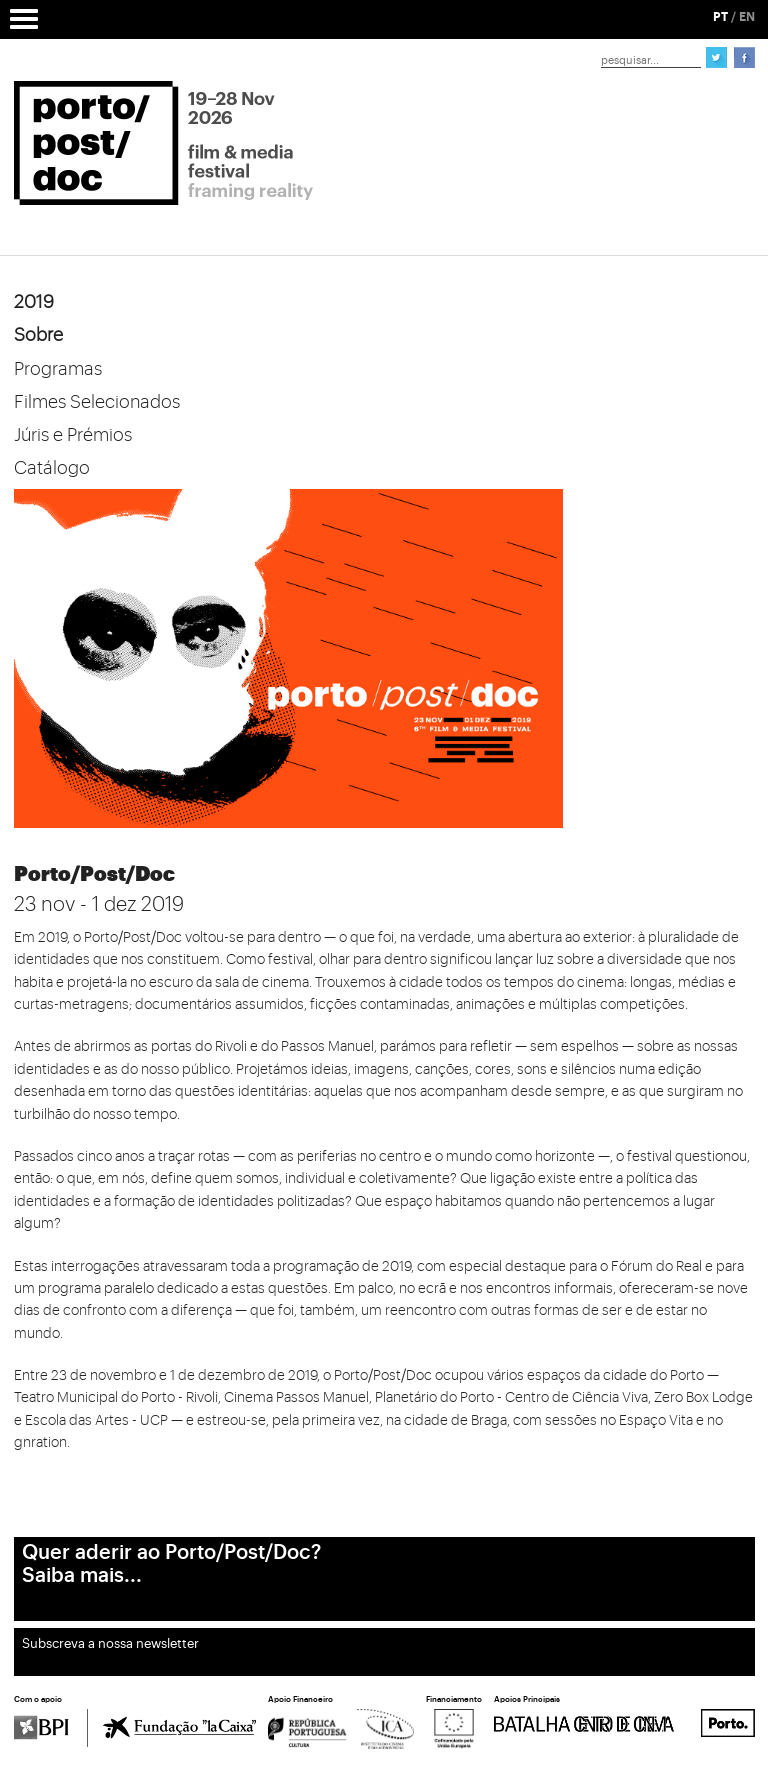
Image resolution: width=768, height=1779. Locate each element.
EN (747, 17)
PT (720, 17)
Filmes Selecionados (97, 402)
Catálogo (52, 468)
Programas (58, 369)
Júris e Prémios (73, 435)
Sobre (38, 335)
